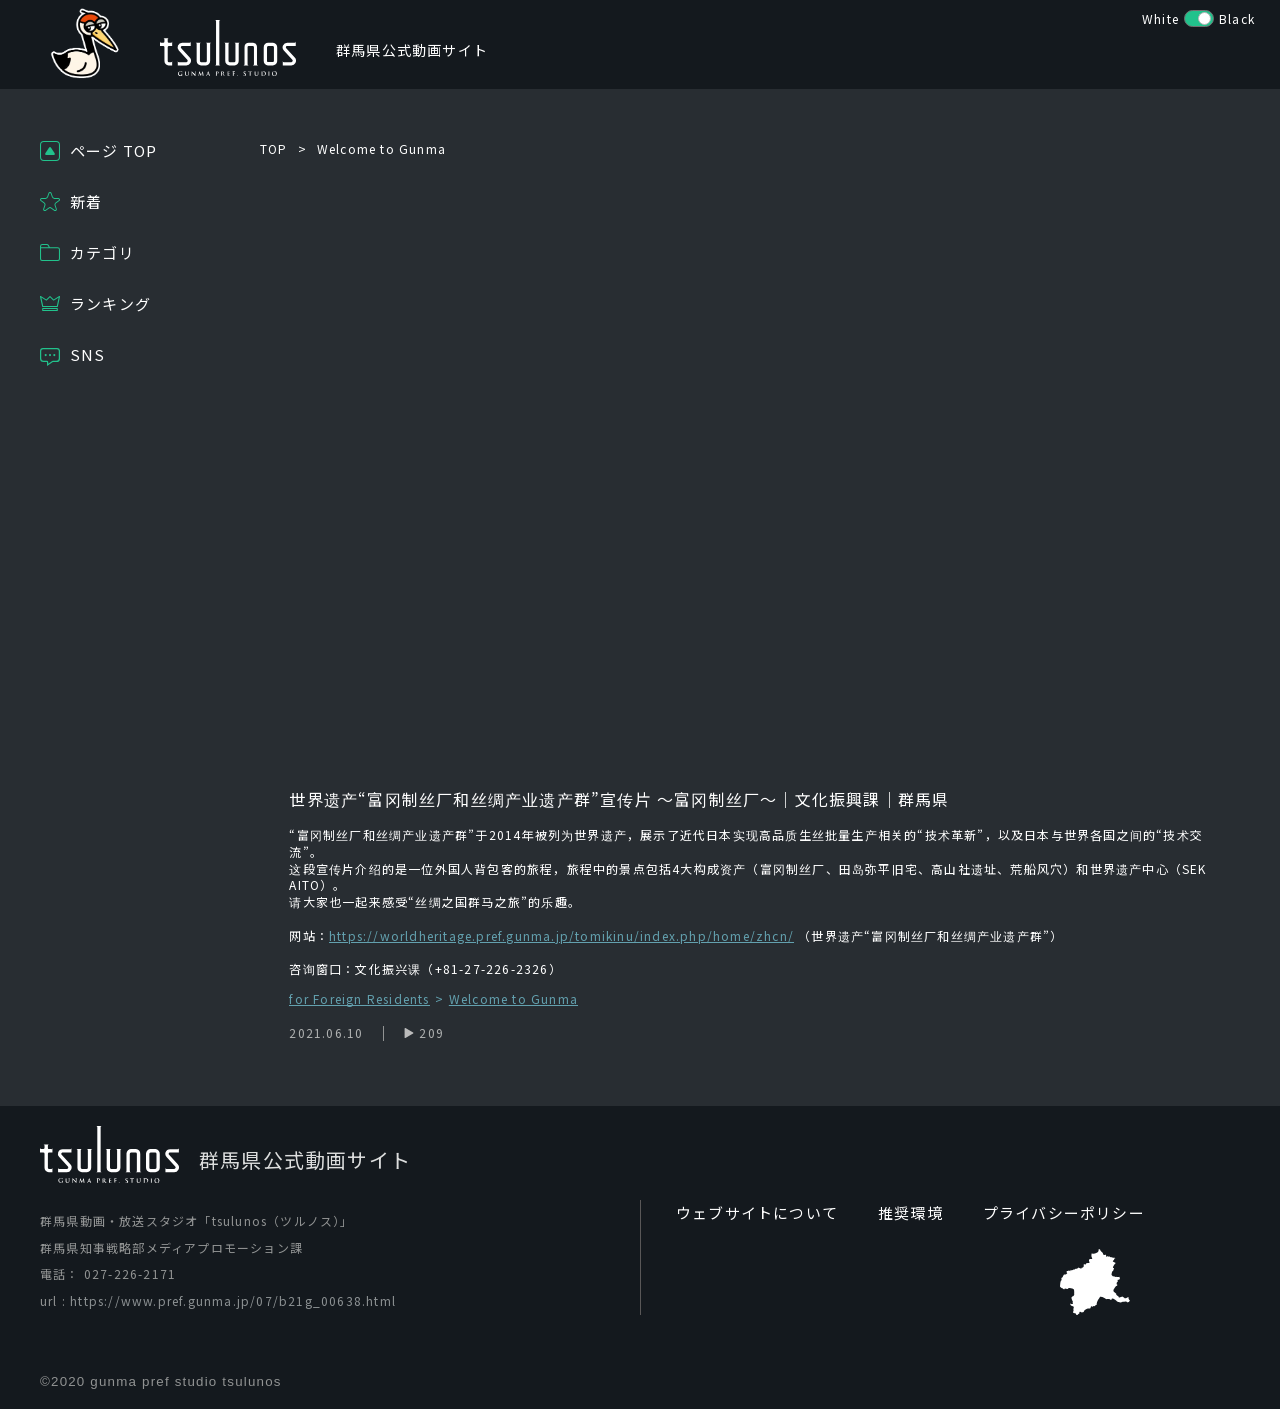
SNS (88, 354)
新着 (86, 201)
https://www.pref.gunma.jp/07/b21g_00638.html (233, 1300)
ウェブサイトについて (752, 1213)
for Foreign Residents (359, 999)
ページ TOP (113, 150)
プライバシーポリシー (1045, 1213)
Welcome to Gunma (381, 148)
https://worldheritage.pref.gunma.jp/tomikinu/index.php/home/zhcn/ (561, 935)
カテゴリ (102, 252)
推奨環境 (898, 1213)
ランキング (110, 303)
